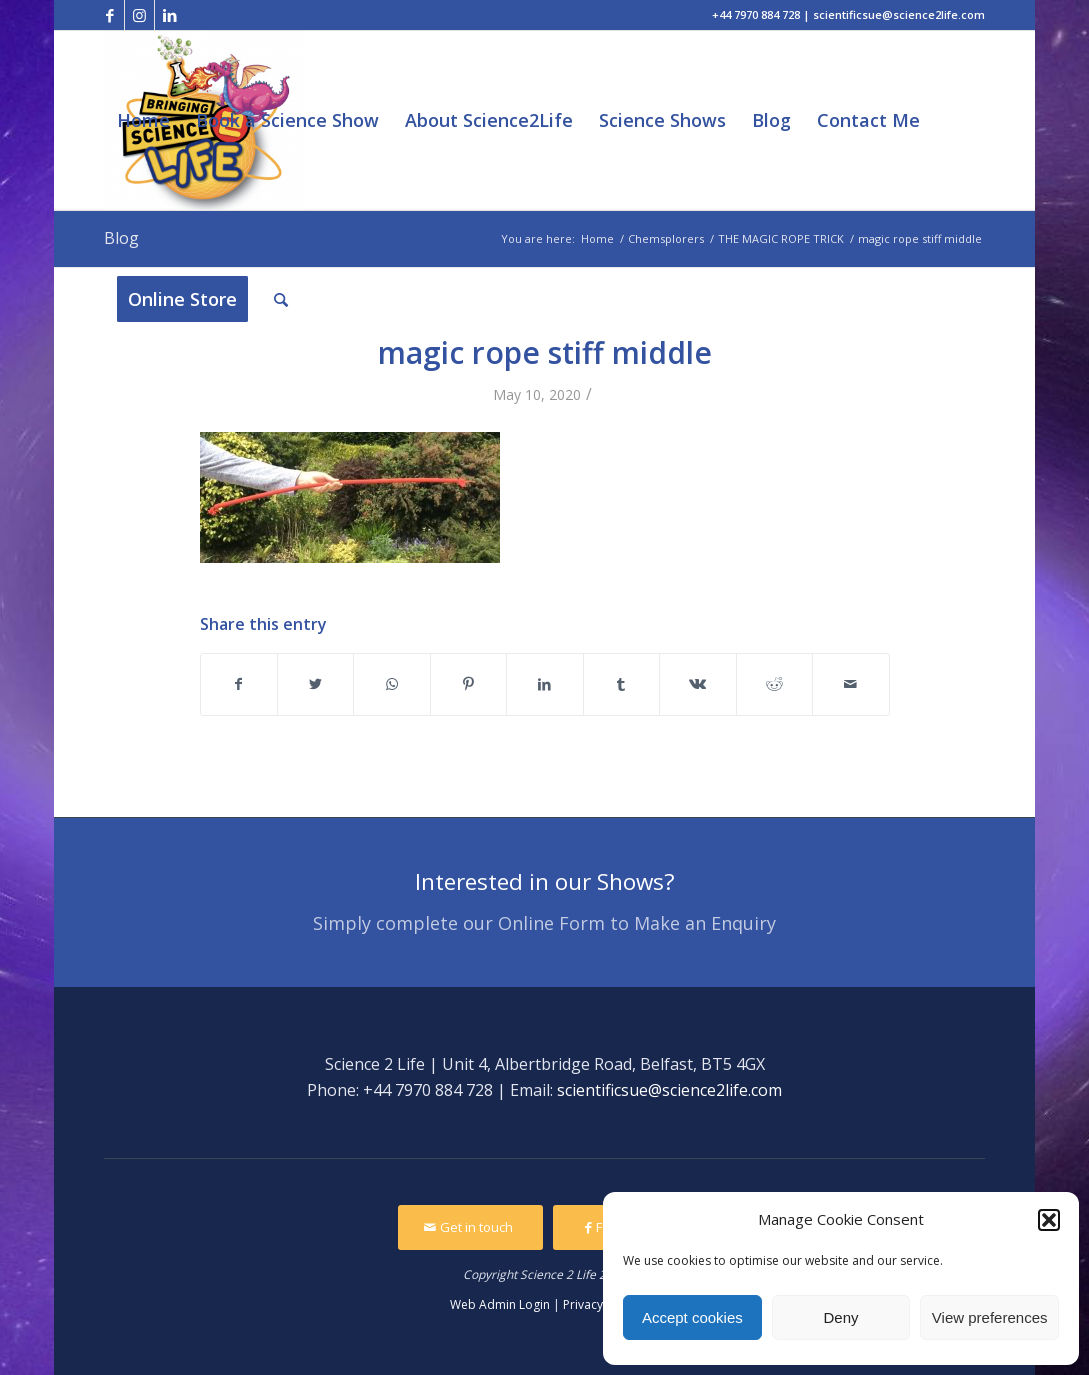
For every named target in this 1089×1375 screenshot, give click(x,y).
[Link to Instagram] (139, 15)
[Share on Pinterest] (468, 684)
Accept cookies (692, 1317)
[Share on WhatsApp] (391, 684)
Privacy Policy (601, 1304)
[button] (1049, 1220)
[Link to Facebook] (109, 15)
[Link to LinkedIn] (170, 15)
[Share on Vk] (697, 684)
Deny (840, 1317)
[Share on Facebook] (239, 684)
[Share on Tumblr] (621, 684)
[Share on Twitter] (315, 684)
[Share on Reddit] (774, 684)
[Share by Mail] (851, 684)
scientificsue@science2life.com (669, 1090)
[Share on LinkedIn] (544, 684)
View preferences (990, 1317)
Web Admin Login (500, 1304)
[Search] (281, 299)
